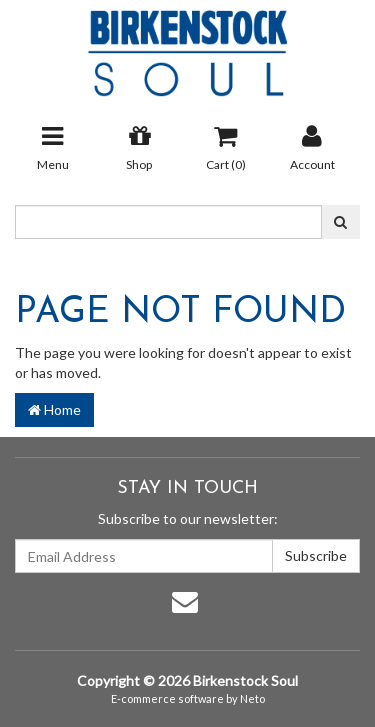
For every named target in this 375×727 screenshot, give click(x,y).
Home (54, 409)
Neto (252, 698)
